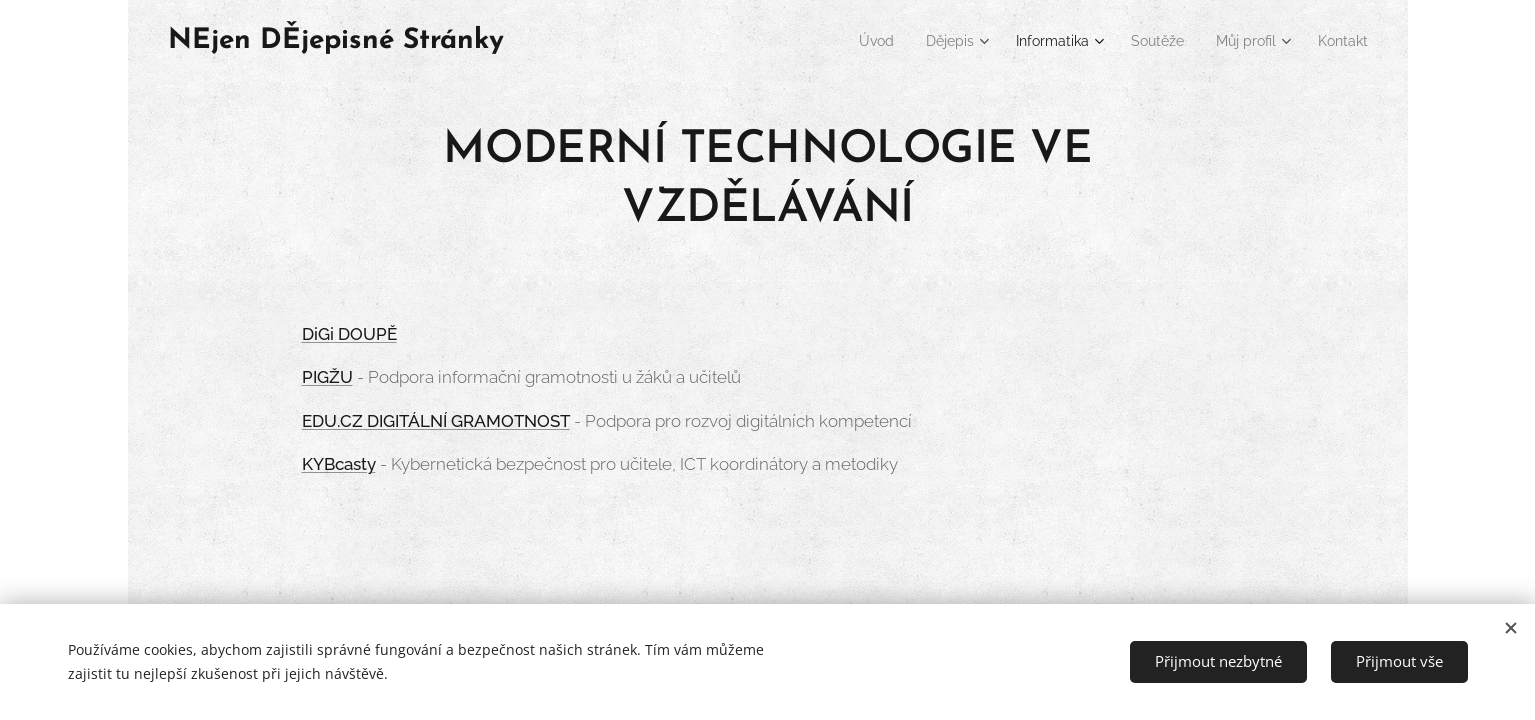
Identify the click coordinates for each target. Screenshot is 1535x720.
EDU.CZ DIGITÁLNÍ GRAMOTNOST (435, 421)
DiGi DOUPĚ (348, 334)
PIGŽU (326, 377)
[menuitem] (839, 41)
